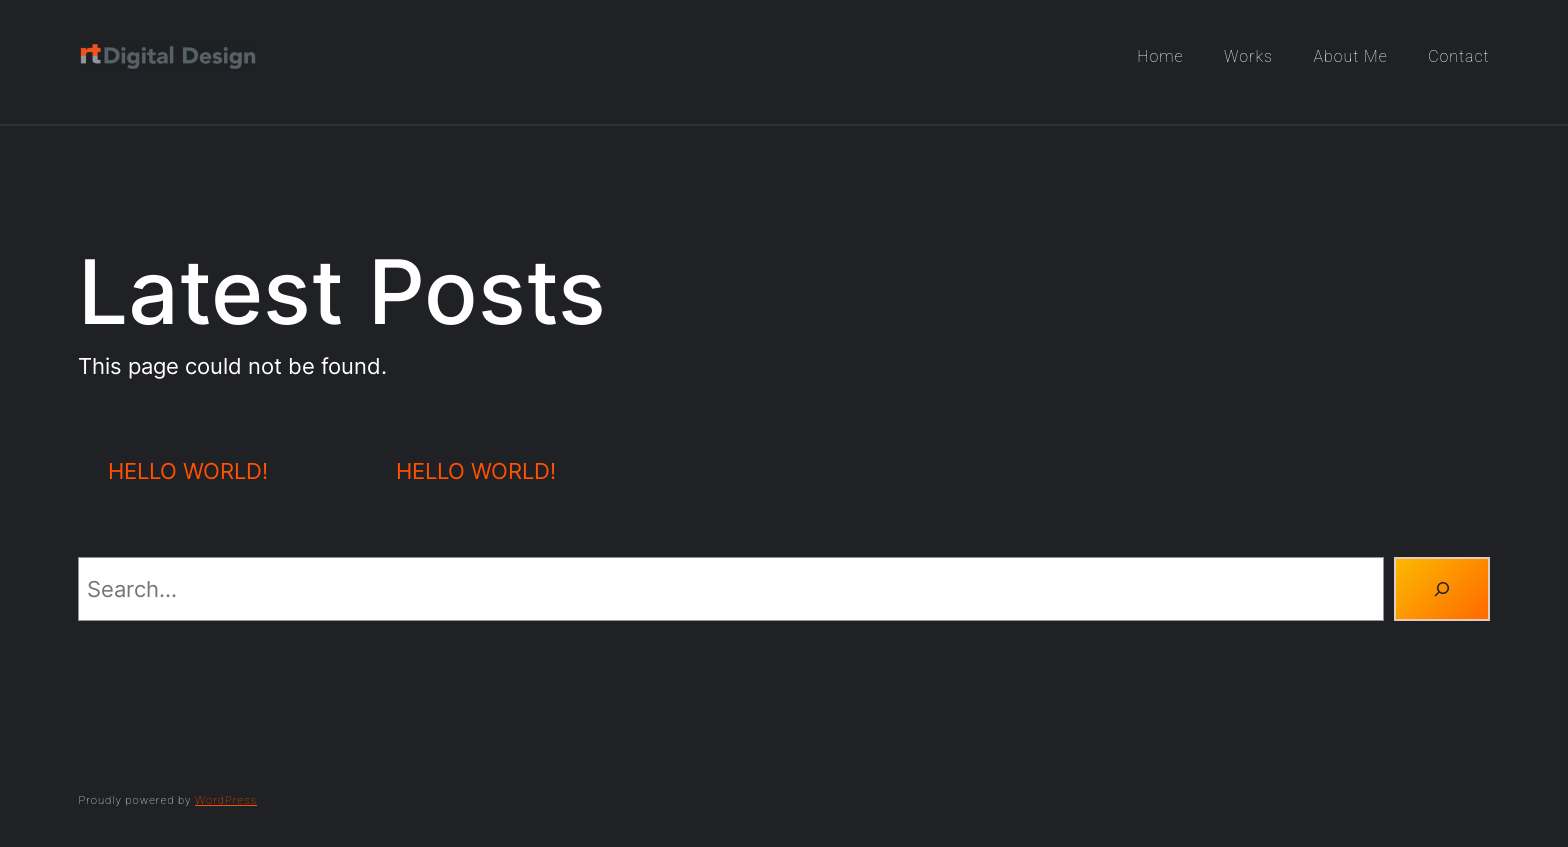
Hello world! (188, 470)
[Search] (1442, 589)
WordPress (226, 800)
